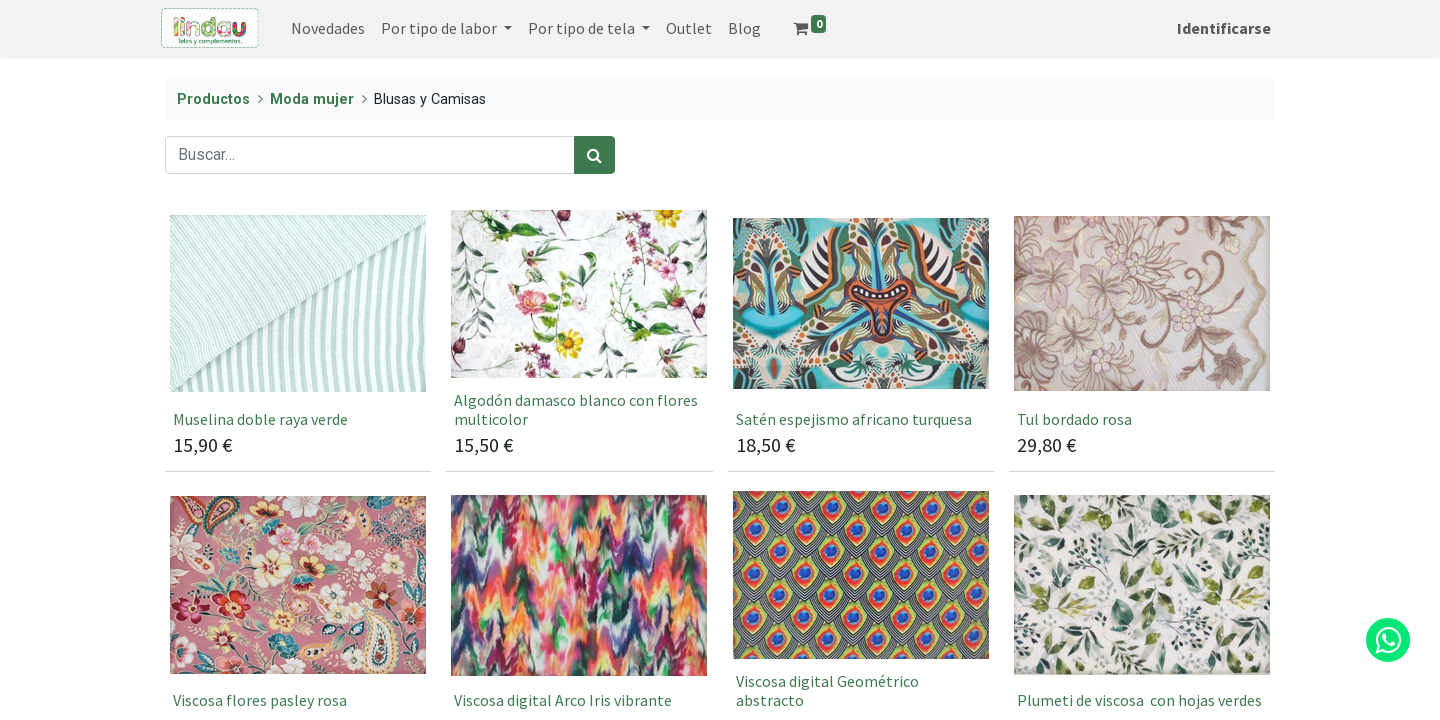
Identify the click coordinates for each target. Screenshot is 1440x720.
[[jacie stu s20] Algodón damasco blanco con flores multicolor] (579, 338)
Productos (213, 99)
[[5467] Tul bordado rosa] (1142, 338)
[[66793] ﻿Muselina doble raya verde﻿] (298, 338)
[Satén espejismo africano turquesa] (861, 338)
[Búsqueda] (594, 155)
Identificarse (1220, 28)
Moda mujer (312, 99)
